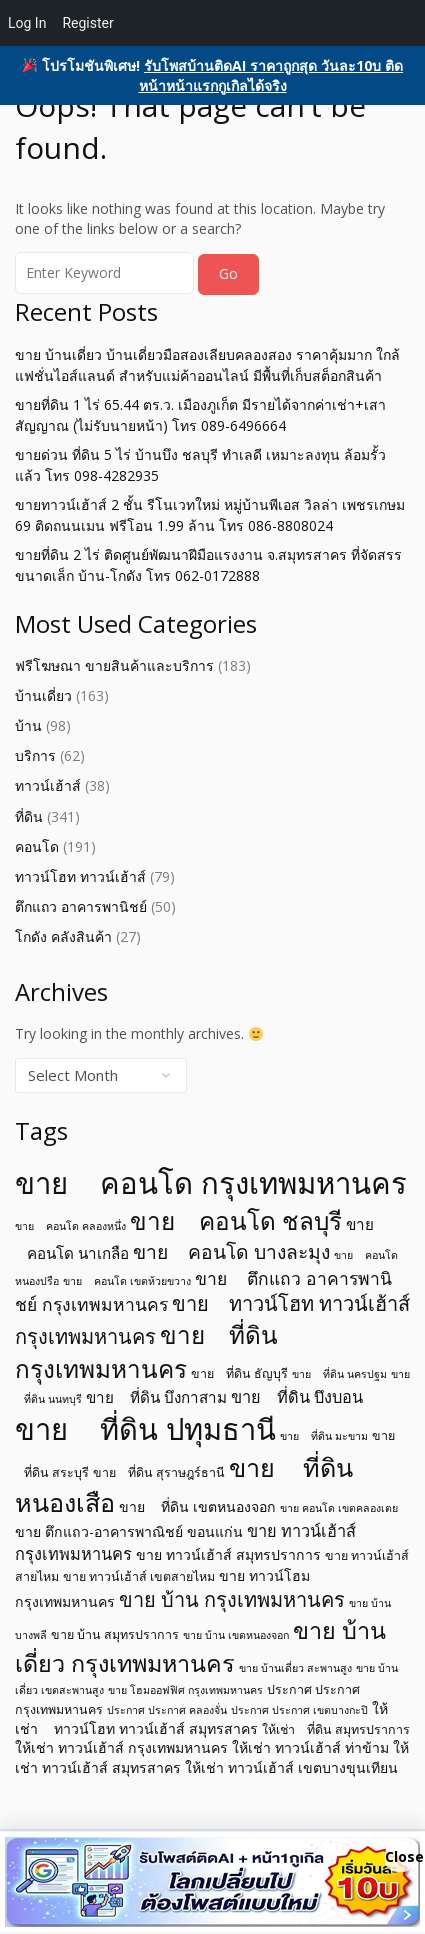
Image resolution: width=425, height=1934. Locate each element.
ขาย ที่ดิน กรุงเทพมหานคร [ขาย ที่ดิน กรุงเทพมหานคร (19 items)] (146, 1351)
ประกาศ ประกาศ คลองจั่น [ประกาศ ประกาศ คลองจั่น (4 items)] (167, 1710)
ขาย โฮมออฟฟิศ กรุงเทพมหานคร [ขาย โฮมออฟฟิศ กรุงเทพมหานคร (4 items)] (185, 1690)
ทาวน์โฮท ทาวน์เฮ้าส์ (80, 876)
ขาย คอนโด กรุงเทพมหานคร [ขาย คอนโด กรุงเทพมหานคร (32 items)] (211, 1183)
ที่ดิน (29, 816)
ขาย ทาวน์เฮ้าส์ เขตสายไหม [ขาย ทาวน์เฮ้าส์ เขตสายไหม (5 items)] (139, 1576)
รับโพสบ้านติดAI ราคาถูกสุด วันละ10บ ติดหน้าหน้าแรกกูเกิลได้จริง (271, 75)
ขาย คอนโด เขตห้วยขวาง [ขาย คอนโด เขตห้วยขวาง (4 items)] (127, 1281)
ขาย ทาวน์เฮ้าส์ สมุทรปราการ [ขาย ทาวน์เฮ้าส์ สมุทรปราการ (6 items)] (228, 1554)
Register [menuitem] (87, 23)
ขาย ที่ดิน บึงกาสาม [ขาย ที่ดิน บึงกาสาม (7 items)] (156, 1397)
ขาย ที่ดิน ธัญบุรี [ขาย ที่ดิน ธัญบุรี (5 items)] (239, 1373)
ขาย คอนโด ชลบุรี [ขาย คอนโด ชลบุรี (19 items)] (236, 1220)
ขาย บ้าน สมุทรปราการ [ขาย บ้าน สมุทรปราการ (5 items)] (115, 1634)
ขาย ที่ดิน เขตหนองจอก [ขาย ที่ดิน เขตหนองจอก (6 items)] (197, 1506)
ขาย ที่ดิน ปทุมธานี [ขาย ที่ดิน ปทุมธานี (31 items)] (145, 1429)
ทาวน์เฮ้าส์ (48, 785)
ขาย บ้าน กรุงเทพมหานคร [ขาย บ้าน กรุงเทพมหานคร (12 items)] (232, 1599)
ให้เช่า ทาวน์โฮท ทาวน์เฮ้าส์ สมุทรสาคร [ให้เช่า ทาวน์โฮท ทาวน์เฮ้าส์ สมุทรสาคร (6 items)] (201, 1718)
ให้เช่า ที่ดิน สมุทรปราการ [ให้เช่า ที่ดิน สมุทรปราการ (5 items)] (336, 1729)
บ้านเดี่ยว (43, 695)
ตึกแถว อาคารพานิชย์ (81, 906)
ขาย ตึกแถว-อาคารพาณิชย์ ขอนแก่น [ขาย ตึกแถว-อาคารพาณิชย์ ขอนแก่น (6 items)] (129, 1531)
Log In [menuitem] (27, 23)
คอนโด (37, 846)
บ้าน (28, 725)
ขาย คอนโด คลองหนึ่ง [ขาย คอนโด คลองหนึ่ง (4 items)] (70, 1226)
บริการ (35, 755)
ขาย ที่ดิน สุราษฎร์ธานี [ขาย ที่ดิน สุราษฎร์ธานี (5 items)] (159, 1472)
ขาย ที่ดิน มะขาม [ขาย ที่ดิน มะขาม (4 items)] (324, 1436)
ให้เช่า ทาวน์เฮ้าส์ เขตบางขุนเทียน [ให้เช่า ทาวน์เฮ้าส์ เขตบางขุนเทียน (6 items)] (291, 1767)
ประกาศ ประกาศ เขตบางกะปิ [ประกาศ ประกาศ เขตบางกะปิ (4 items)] (299, 1710)
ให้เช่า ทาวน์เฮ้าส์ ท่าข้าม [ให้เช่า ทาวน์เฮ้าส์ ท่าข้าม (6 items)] (310, 1747)
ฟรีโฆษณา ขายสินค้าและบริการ (114, 665)
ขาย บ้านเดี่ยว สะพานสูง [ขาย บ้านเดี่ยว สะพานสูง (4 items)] (295, 1668)
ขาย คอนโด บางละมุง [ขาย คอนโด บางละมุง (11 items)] (231, 1251)
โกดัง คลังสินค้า (63, 936)
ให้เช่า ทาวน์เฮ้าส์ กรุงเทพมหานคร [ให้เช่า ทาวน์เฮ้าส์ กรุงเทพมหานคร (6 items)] (121, 1747)
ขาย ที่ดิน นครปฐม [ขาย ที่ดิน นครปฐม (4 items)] (339, 1374)
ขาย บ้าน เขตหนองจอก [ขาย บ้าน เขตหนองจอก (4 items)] (236, 1635)
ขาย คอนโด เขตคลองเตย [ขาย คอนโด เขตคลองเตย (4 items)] (339, 1508)
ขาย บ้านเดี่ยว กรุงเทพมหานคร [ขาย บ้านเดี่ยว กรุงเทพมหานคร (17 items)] (200, 1646)
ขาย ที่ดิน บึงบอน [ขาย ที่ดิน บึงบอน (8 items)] (297, 1397)
